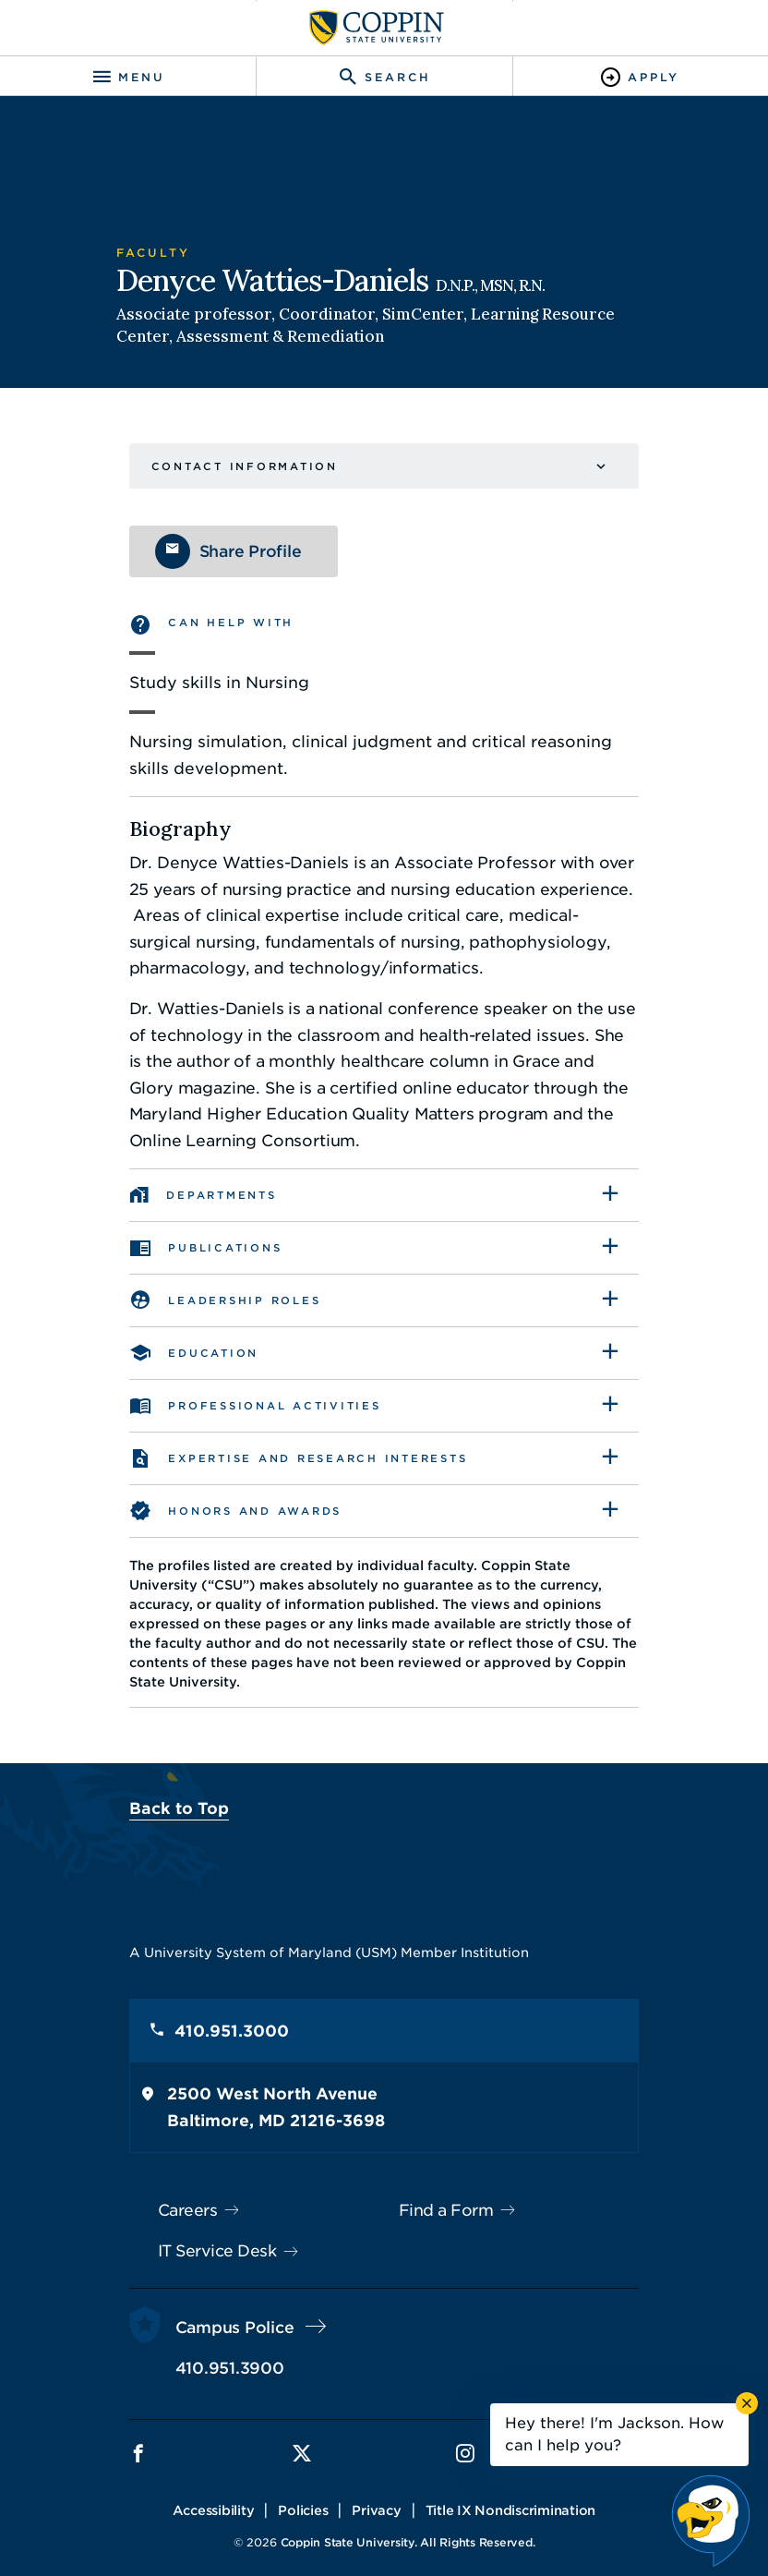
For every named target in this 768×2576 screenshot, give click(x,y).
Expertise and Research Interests (294, 1458)
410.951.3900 (205, 2349)
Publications (201, 1247)
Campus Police (210, 2308)
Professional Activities (251, 1405)
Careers (164, 2191)
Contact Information (220, 466)
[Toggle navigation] (128, 77)
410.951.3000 (207, 2011)
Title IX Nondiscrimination (511, 2491)
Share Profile (226, 551)
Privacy (377, 2491)
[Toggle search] (383, 77)
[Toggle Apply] (640, 77)
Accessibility (214, 2491)
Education (190, 1353)
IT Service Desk (193, 2231)
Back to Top (155, 1789)
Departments (198, 1195)
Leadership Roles (221, 1300)
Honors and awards (231, 1511)
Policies (304, 2491)
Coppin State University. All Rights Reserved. (408, 2523)
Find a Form (446, 2191)
